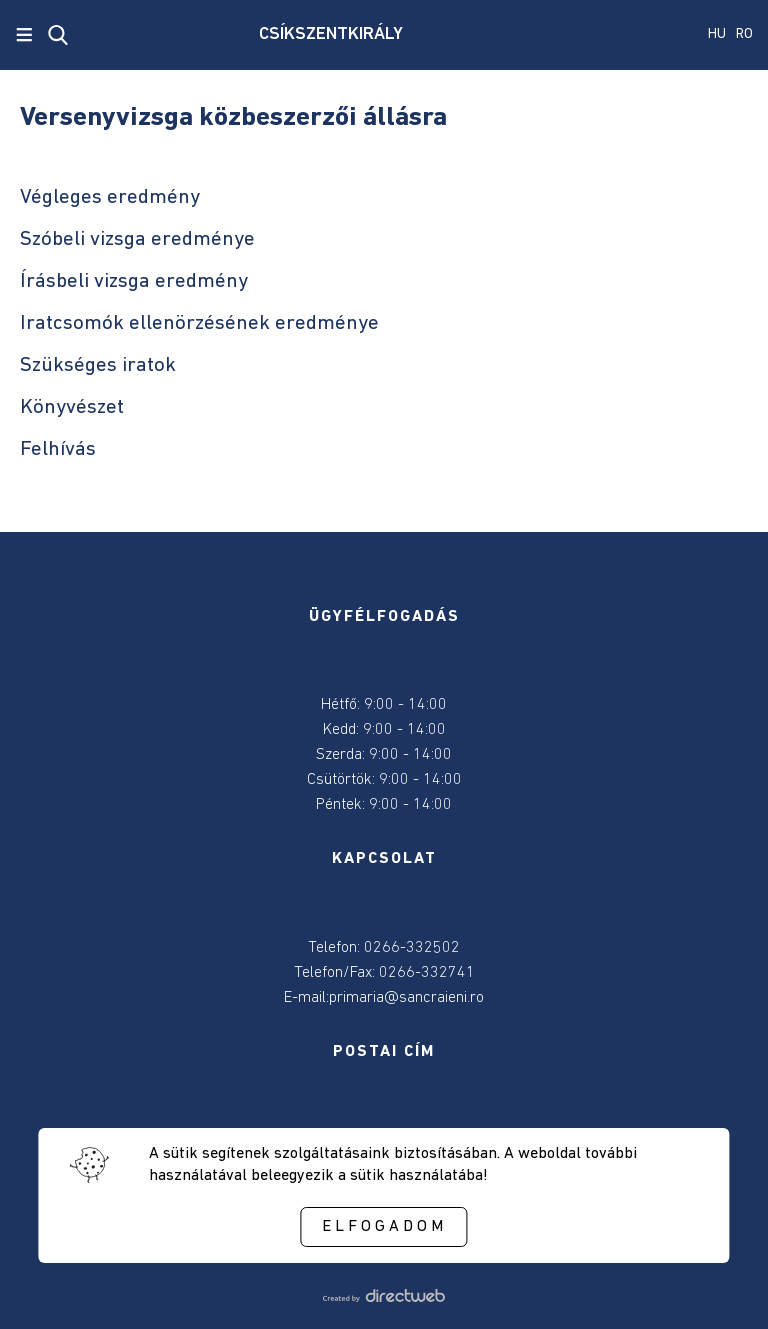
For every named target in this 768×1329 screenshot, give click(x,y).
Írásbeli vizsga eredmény (134, 281)
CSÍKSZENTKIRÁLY (331, 34)
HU (717, 34)
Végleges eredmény (110, 197)
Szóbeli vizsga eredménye (137, 239)
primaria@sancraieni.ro (406, 998)
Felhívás (58, 449)
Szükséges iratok (98, 365)
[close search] (58, 35)
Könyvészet (72, 407)
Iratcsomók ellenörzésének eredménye (199, 323)
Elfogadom (384, 1227)
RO (744, 34)
